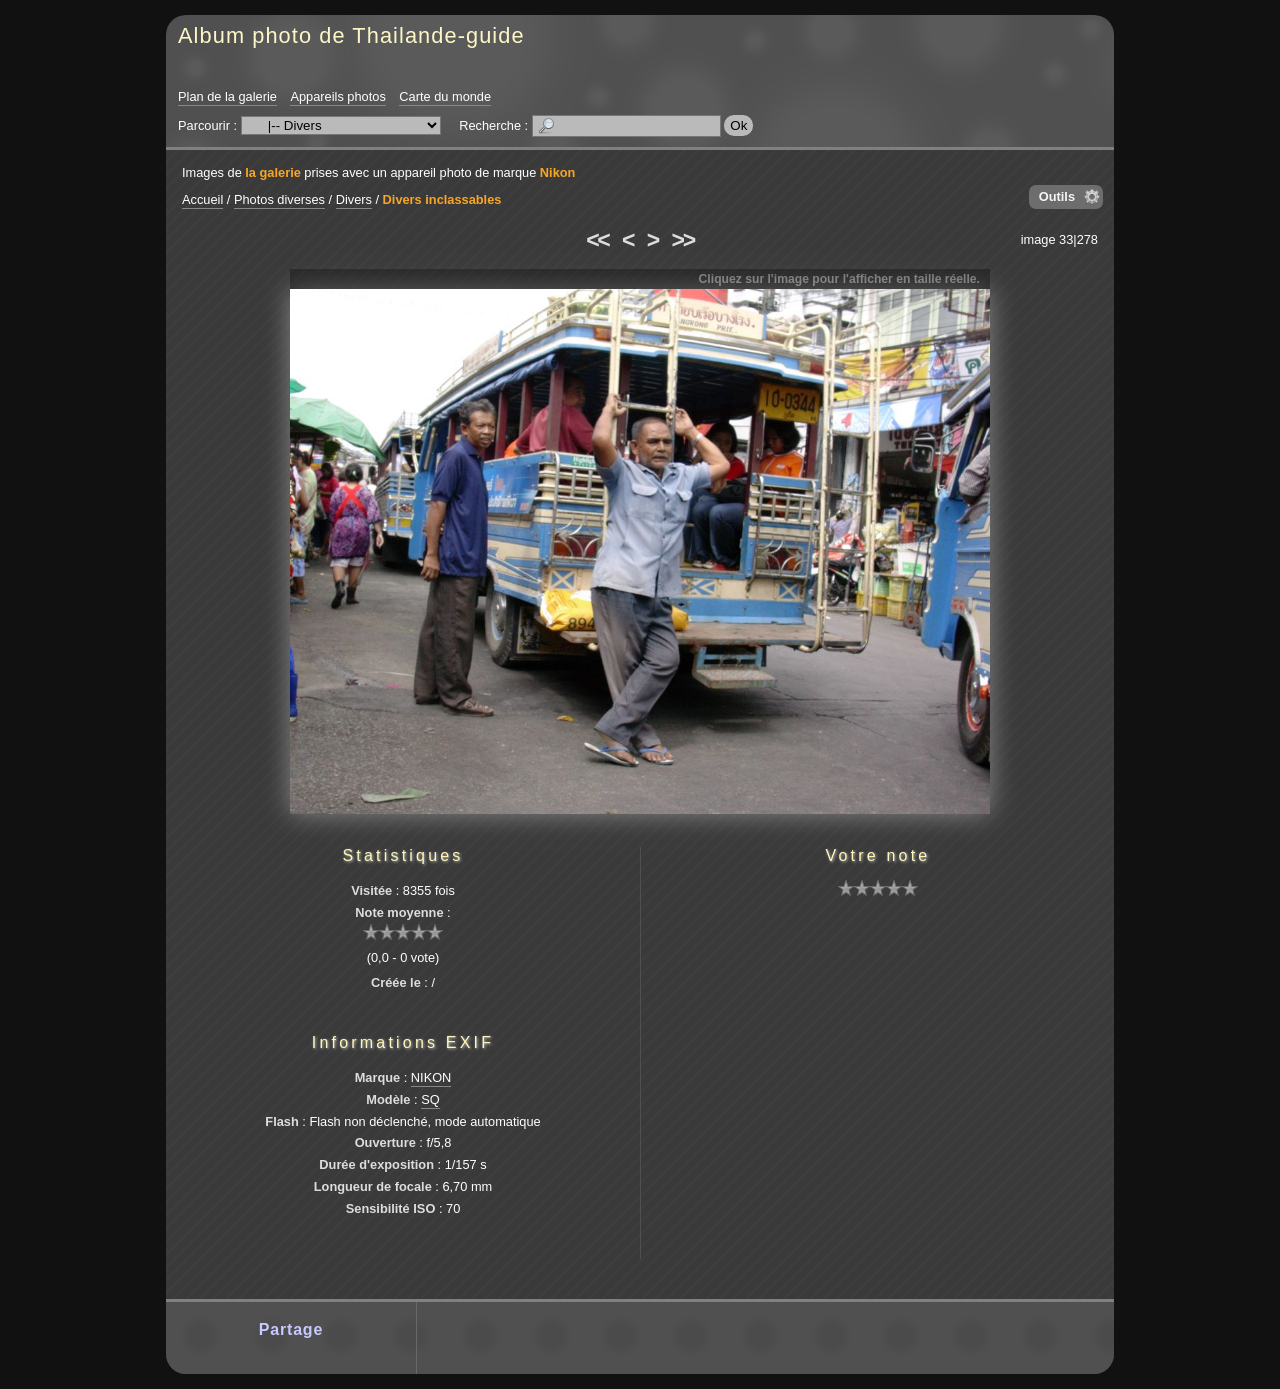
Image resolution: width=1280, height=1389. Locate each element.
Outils (1057, 196)
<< (597, 240)
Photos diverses (279, 199)
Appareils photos (337, 96)
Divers (354, 199)
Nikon (558, 172)
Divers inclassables (442, 199)
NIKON (431, 1077)
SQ (430, 1099)
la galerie (273, 172)
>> (683, 240)
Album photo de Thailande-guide (351, 35)
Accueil (202, 199)
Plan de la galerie (227, 96)
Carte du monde (445, 96)
